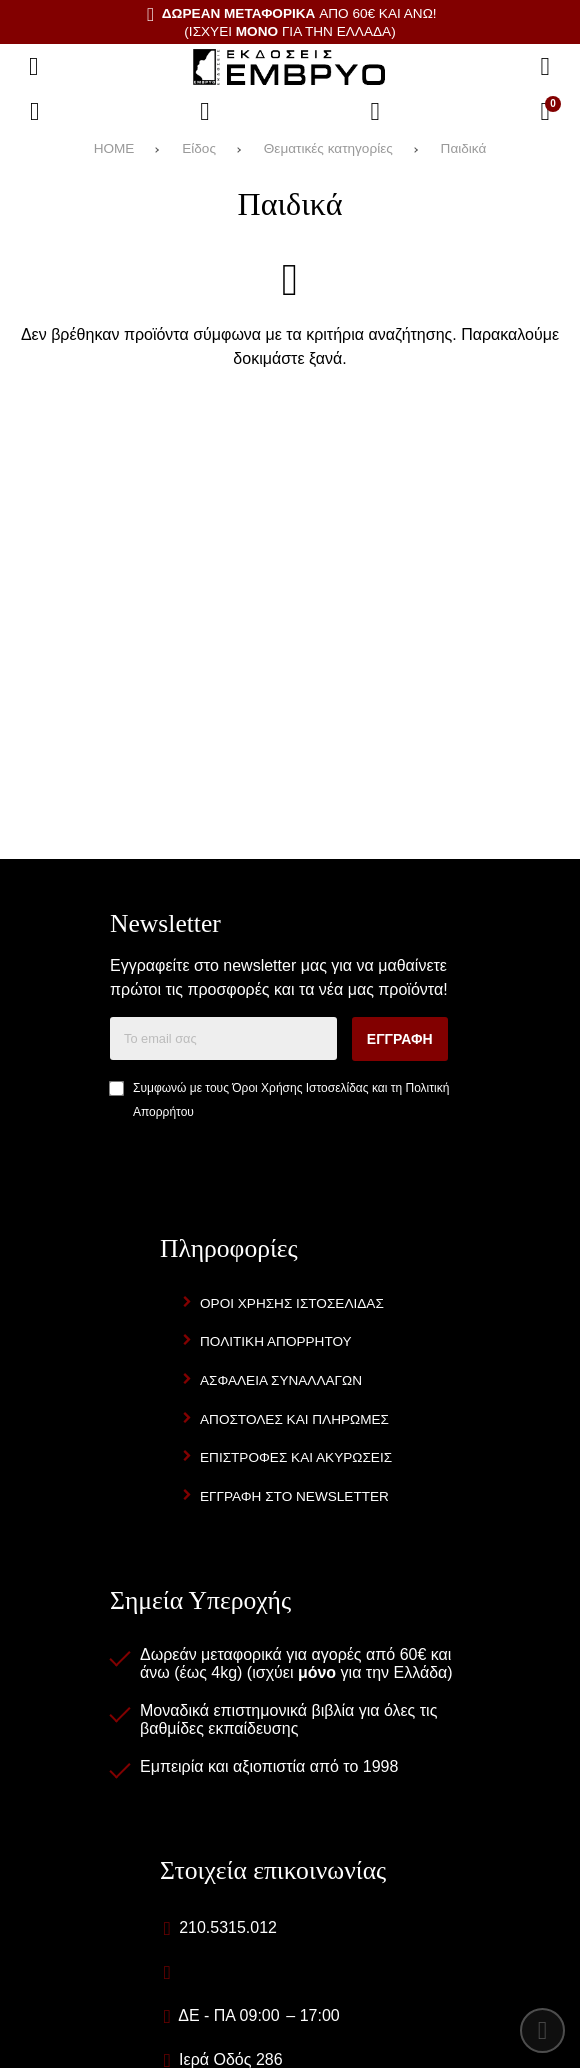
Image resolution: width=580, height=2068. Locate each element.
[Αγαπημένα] (205, 112)
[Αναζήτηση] (545, 67)
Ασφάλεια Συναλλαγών (281, 1380)
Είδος (199, 148)
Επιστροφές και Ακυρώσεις (296, 1457)
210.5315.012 (228, 1927)
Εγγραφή (400, 1039)
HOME (114, 148)
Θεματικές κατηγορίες (328, 148)
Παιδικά (464, 148)
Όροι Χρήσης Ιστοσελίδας (300, 1088)
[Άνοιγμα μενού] (34, 67)
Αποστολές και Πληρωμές (294, 1419)
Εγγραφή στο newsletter (294, 1496)
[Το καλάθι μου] (545, 112)
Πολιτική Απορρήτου (276, 1341)
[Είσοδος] (375, 112)
